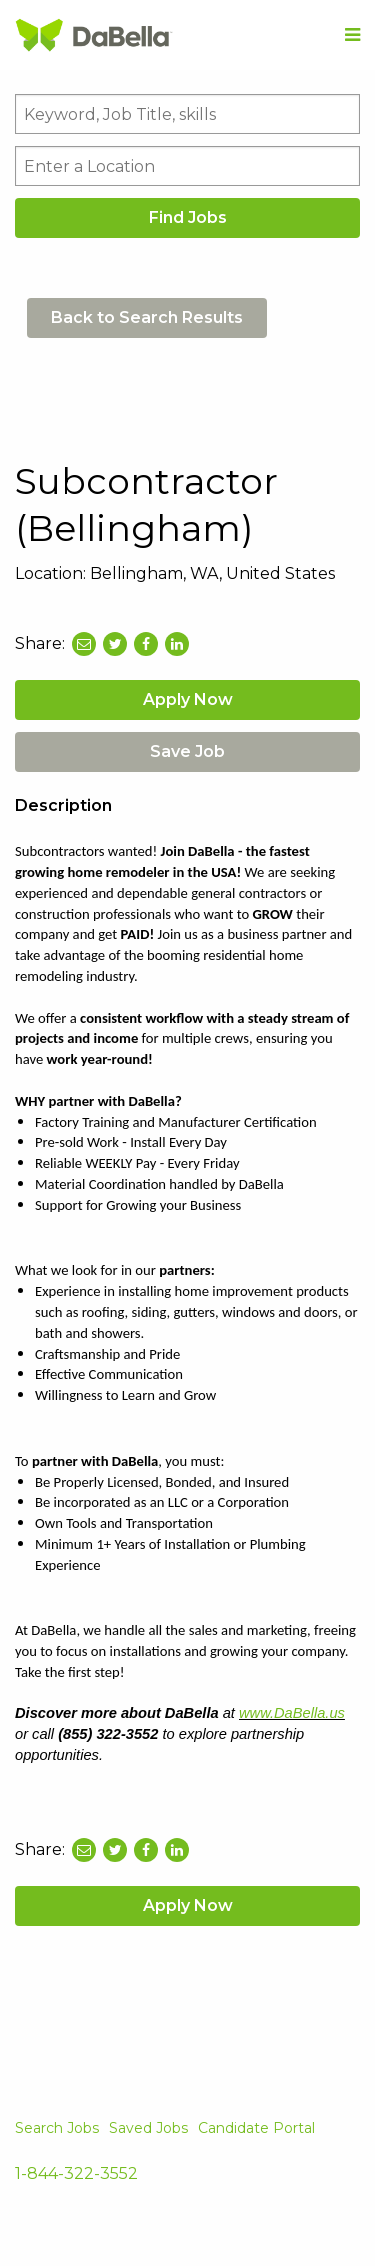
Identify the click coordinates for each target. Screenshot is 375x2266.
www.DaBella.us (292, 1713)
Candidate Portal (256, 2128)
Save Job (187, 751)
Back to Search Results (147, 317)
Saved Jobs (148, 2128)
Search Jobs (57, 2128)
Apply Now (188, 699)
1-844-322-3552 (76, 2173)
